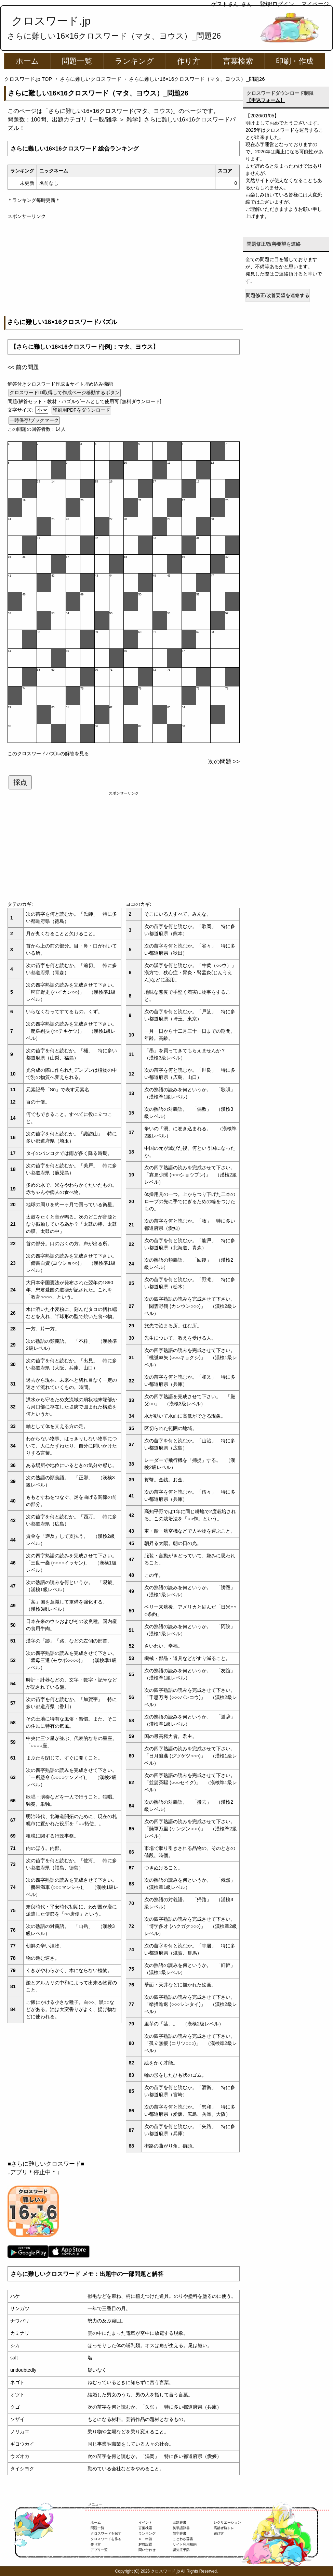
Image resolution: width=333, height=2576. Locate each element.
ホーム (27, 61)
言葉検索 (238, 61)
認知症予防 (181, 2550)
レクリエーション (227, 2522)
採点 (20, 782)
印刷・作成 (295, 61)
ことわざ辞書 (183, 2539)
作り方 (188, 61)
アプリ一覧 (99, 2550)
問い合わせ (147, 2550)
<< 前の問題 (23, 367)
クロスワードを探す (106, 2533)
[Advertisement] (124, 268)
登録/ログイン (277, 4)
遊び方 (219, 2533)
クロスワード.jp (51, 21)
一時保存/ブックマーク (34, 420)
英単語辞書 (181, 2528)
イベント (145, 2522)
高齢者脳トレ (224, 2528)
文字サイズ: (21, 410)
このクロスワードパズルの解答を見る (48, 753)
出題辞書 (179, 2522)
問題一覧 (77, 61)
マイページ (315, 4)
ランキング (134, 61)
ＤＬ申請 (145, 2539)
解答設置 (145, 2544)
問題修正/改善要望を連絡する (277, 295)
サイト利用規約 (185, 2544)
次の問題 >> (224, 761)
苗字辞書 (179, 2533)
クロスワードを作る (106, 2539)
